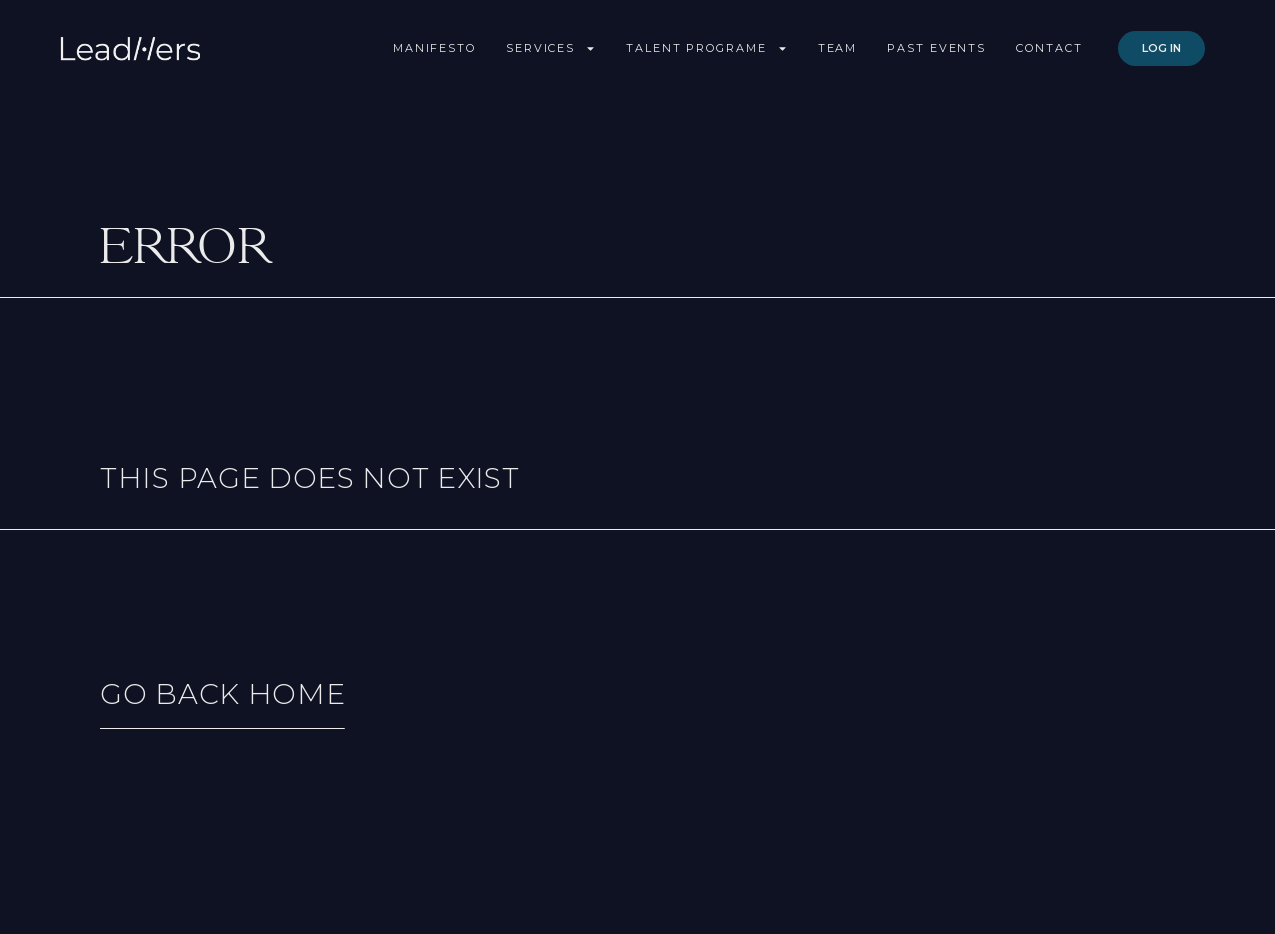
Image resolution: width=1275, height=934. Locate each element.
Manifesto (434, 48)
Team (838, 48)
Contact (1049, 48)
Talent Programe (707, 48)
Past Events (936, 48)
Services (551, 48)
